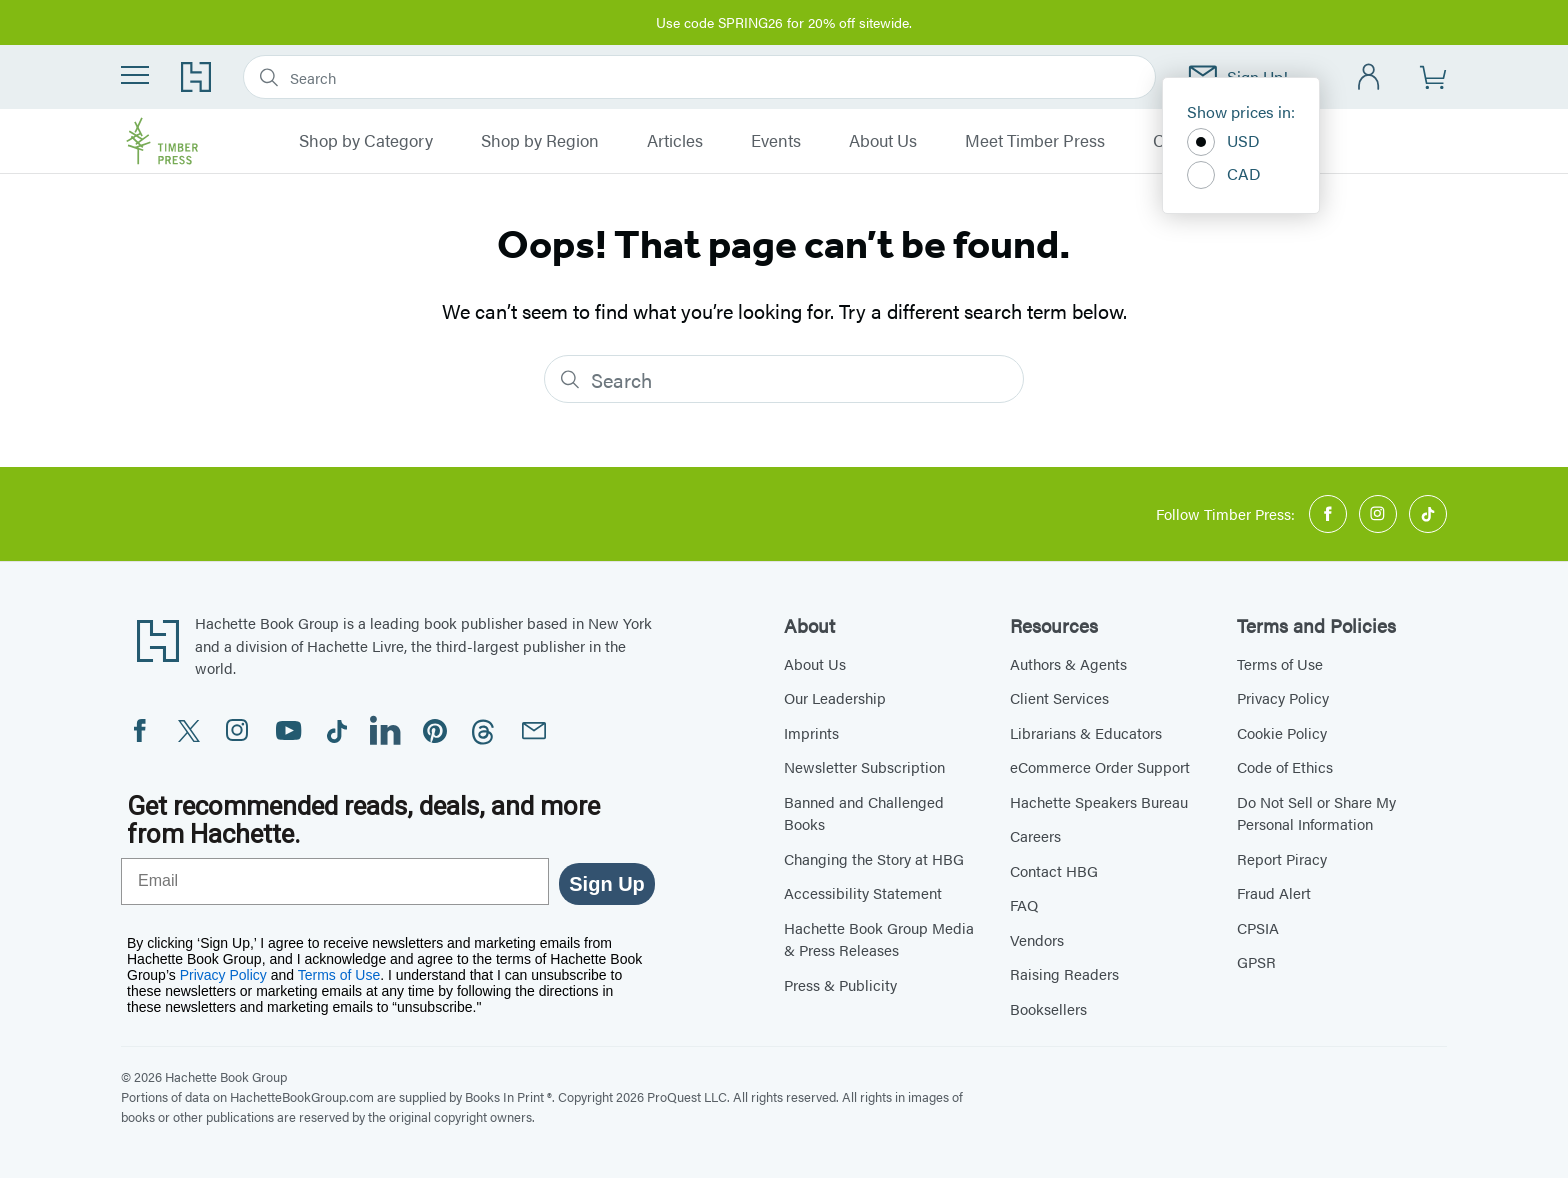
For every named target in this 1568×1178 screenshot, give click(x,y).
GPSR (1256, 961)
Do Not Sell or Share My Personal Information (1316, 813)
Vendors (1037, 939)
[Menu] (135, 75)
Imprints (811, 732)
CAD (1224, 175)
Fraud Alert (1274, 892)
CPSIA (1258, 927)
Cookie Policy (1282, 732)
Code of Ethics (1285, 766)
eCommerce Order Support (1100, 766)
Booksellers (1048, 1008)
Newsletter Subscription (864, 766)
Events (776, 141)
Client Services (1059, 697)
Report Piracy (1282, 858)
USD (1223, 142)
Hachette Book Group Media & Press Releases (879, 939)
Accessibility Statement (863, 892)
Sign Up (607, 884)
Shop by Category (366, 141)
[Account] (1369, 77)
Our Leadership (835, 697)
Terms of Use (1280, 663)
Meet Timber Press (1035, 141)
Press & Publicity (840, 984)
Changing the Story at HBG (874, 858)
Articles (675, 141)
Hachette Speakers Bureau (1099, 801)
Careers (1035, 835)
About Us (883, 141)
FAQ (1024, 904)
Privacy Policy (1283, 697)
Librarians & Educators (1086, 732)
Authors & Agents (1068, 663)
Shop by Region (540, 141)
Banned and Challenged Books (864, 813)
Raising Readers (1064, 973)
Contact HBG (1054, 870)
